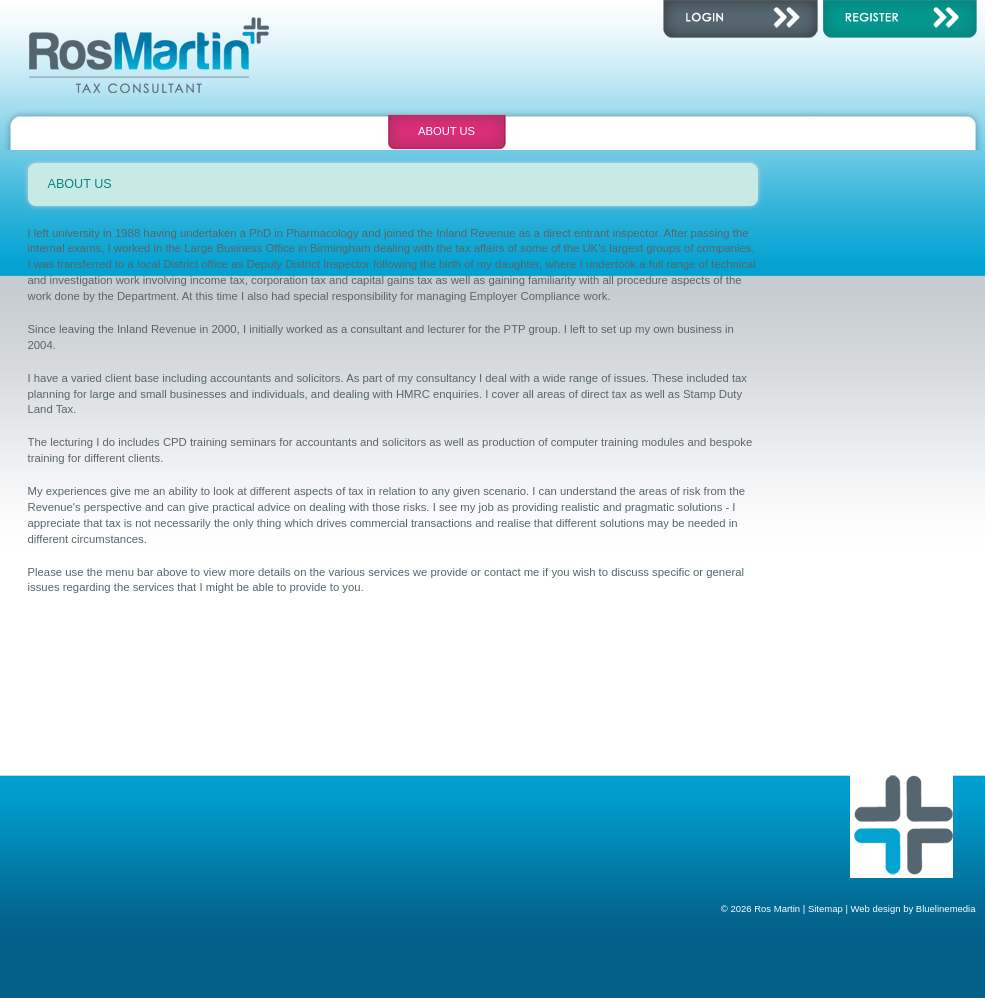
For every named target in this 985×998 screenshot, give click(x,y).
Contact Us (687, 131)
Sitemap (825, 908)
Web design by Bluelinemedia (913, 908)
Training (326, 131)
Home (87, 131)
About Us (446, 131)
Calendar (566, 131)
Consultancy (206, 131)
